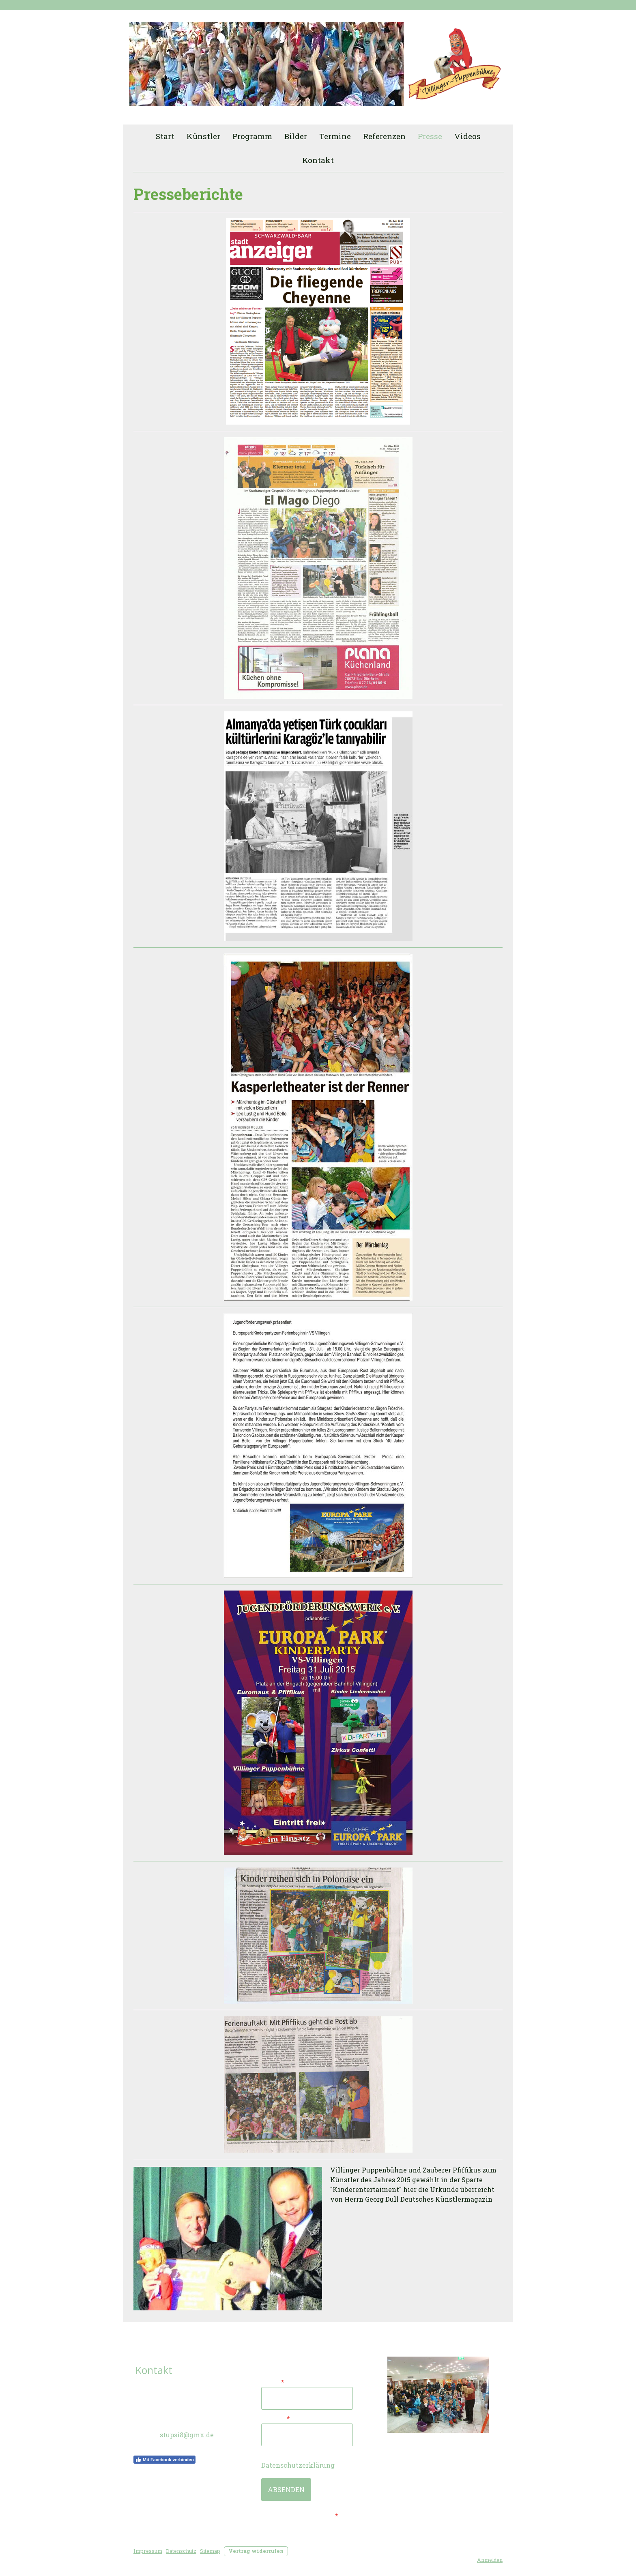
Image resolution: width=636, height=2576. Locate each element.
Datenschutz (181, 2551)
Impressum (147, 2551)
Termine (335, 136)
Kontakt (318, 160)
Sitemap (210, 2551)
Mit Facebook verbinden (164, 2459)
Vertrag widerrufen (256, 2551)
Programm (252, 136)
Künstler (203, 136)
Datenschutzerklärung (298, 2465)
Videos (467, 136)
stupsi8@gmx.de (187, 2434)
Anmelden (490, 2560)
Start (165, 136)
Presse (430, 136)
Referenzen (384, 136)
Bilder (295, 136)
